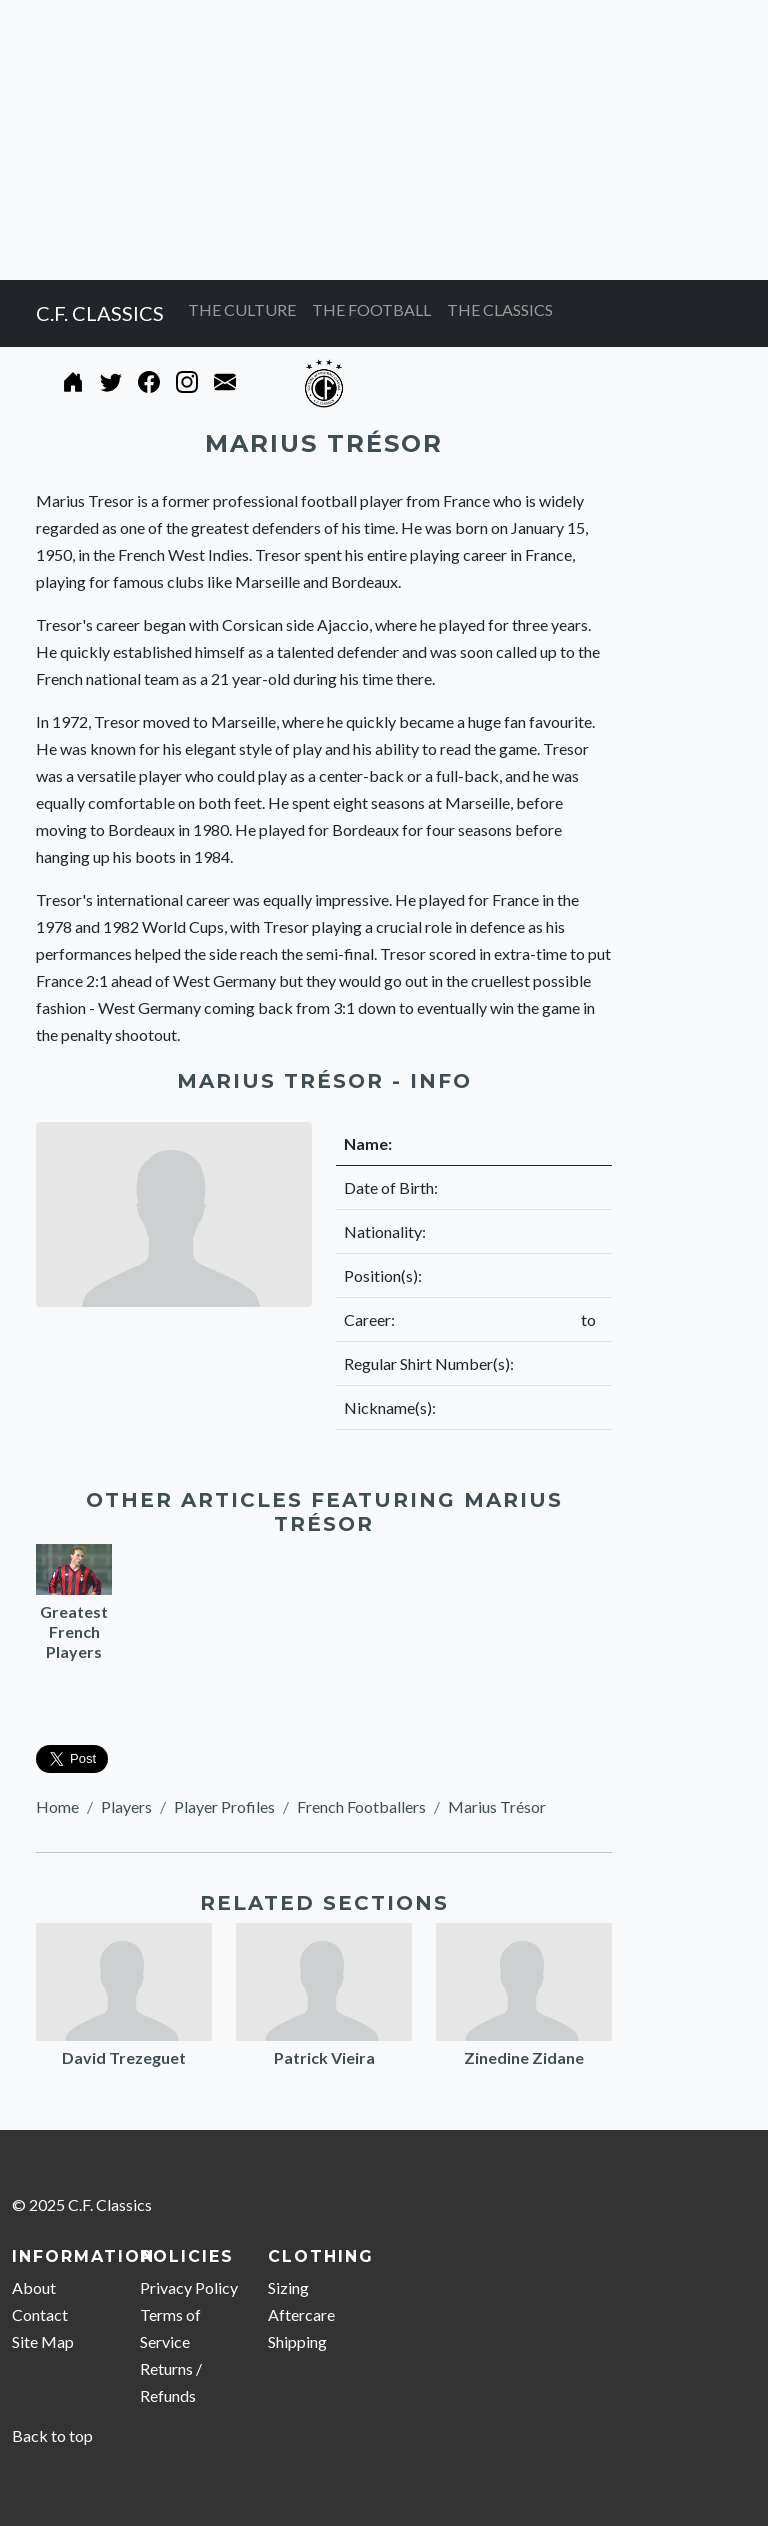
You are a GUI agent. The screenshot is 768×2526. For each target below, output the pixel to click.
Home (57, 1806)
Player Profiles (224, 1806)
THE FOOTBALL (371, 309)
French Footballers (361, 1806)
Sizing (288, 2287)
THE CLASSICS (500, 309)
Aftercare (301, 2314)
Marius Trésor (497, 1806)
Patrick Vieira (324, 2057)
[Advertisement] (384, 140)
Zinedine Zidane (524, 2057)
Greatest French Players (74, 1631)
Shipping (297, 2341)
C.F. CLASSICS (100, 313)
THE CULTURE (242, 309)
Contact (40, 2314)
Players (126, 1806)
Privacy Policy (189, 2287)
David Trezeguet (124, 2057)
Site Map (43, 2341)
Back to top (52, 2435)
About (34, 2287)
